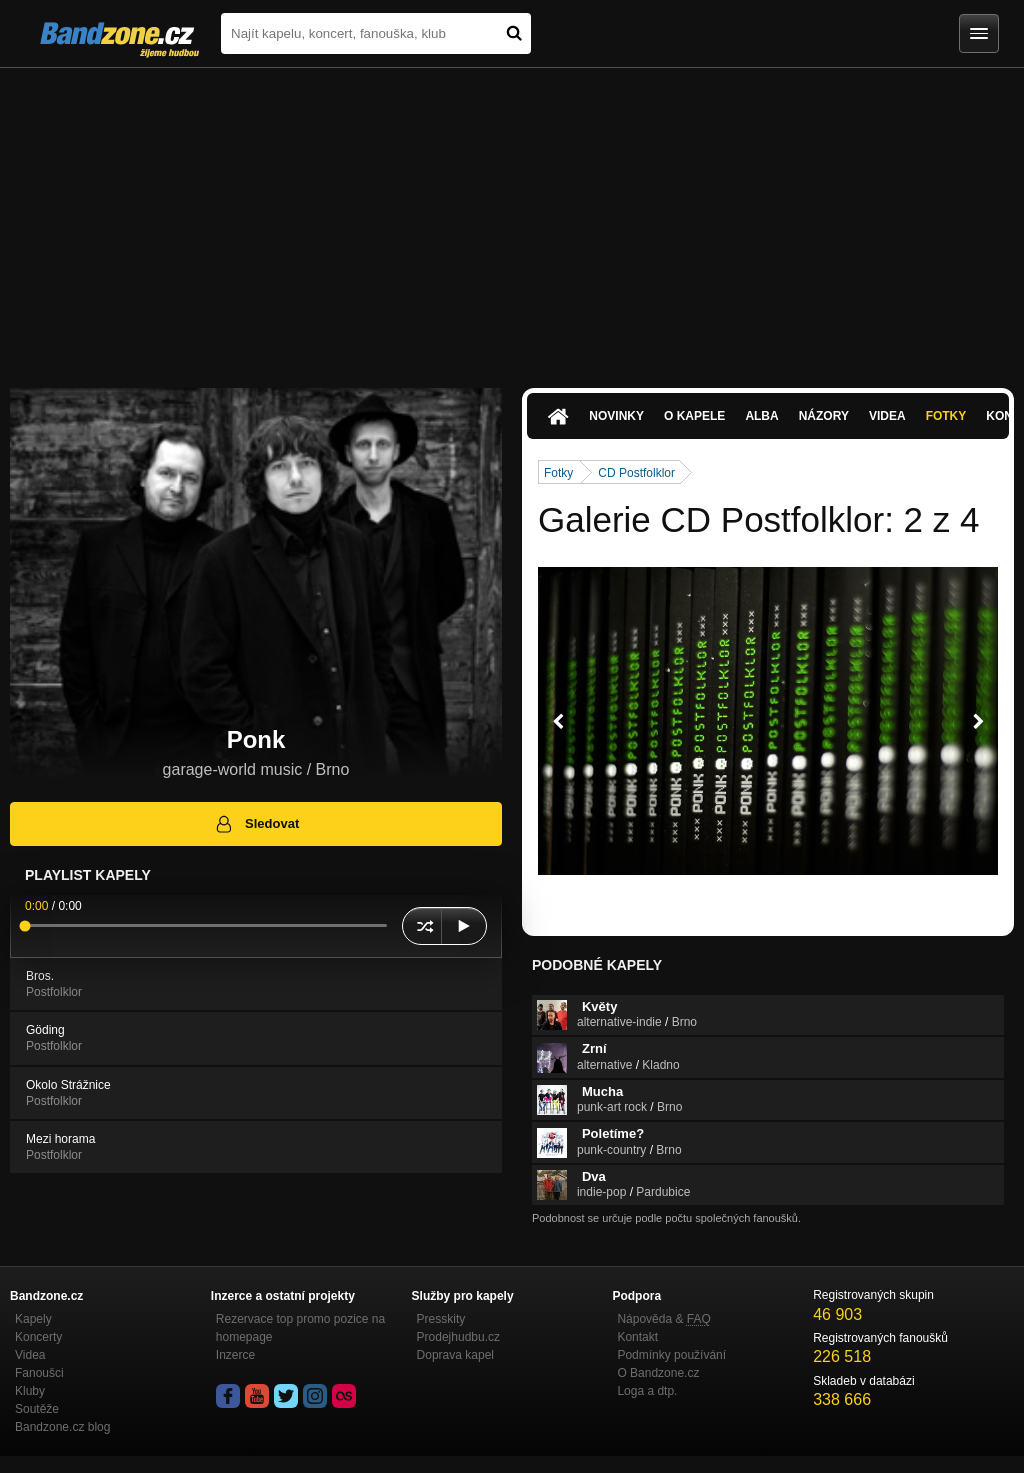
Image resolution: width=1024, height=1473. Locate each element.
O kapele (694, 416)
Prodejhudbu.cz (458, 1337)
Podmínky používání (671, 1355)
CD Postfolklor (636, 473)
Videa (887, 416)
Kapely (33, 1319)
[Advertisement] (512, 218)
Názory (824, 416)
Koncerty (38, 1337)
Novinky (616, 416)
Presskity (441, 1319)
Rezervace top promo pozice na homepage (300, 1328)
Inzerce (235, 1355)
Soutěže (37, 1409)
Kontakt (637, 1337)
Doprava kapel (455, 1355)
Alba (761, 416)
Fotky (946, 416)
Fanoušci (39, 1373)
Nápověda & (663, 1319)
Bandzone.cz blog (62, 1427)
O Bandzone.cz (658, 1373)
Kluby (30, 1391)
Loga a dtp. (647, 1391)
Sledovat (256, 824)
